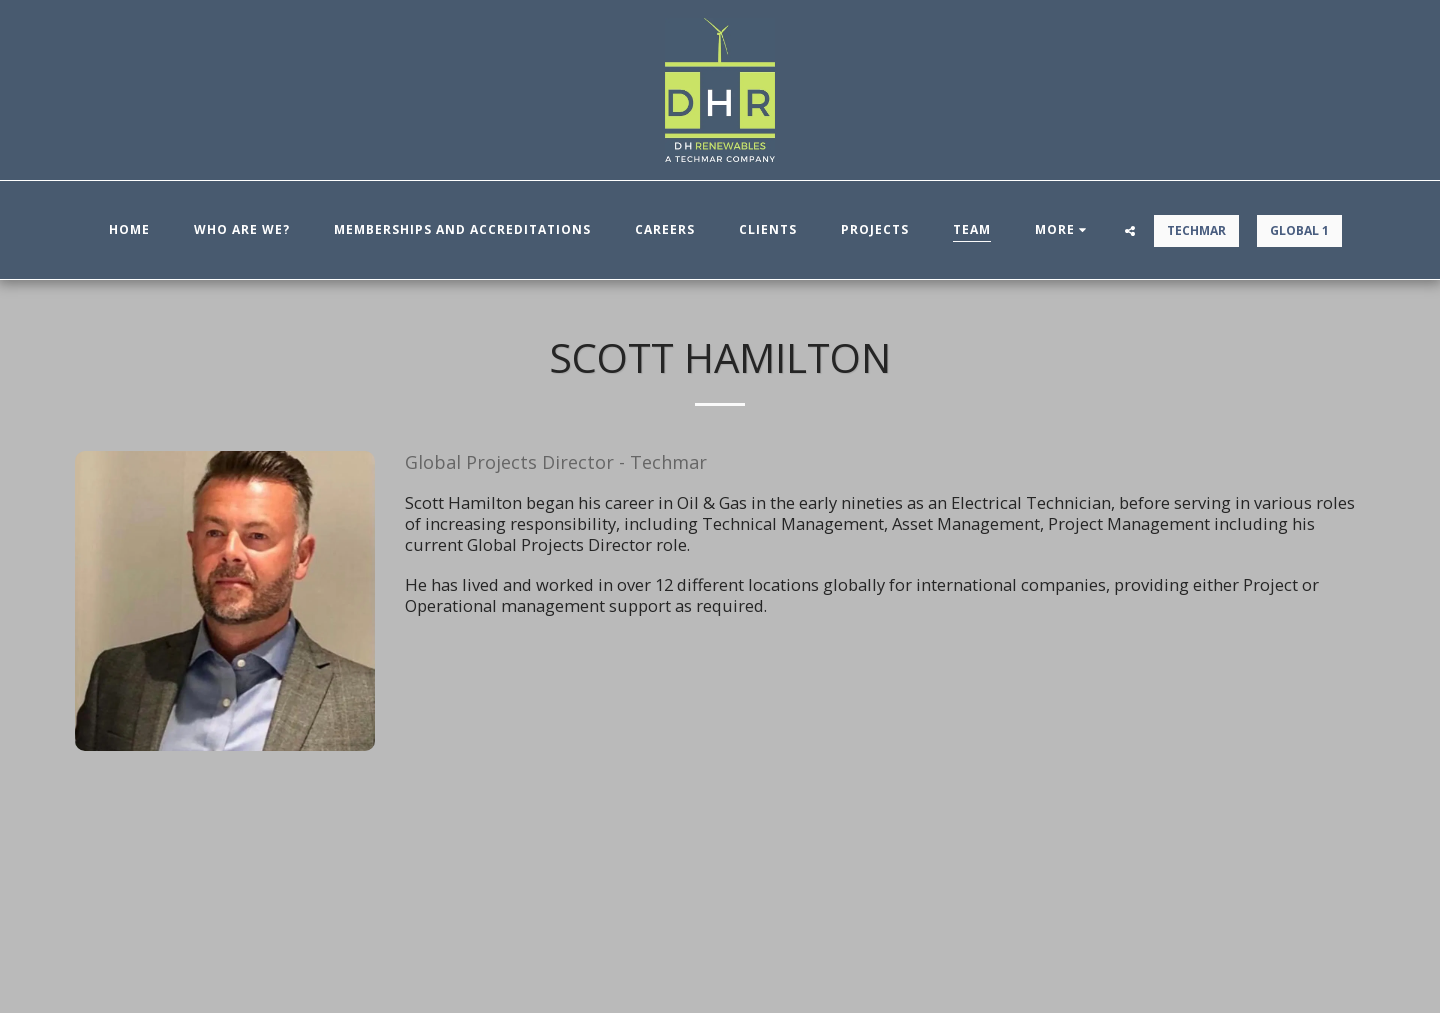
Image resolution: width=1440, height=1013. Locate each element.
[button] (1130, 230)
